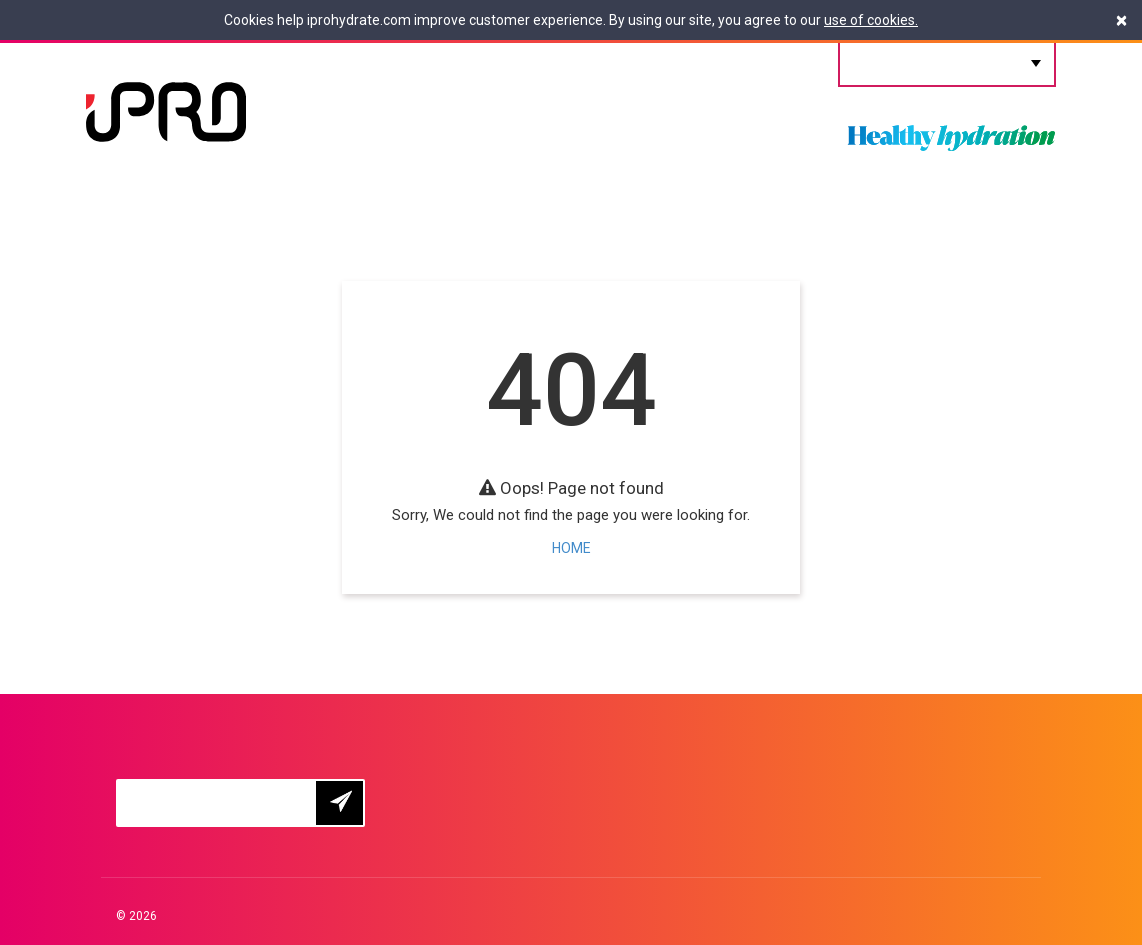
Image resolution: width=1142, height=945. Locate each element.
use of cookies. (871, 20)
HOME (571, 548)
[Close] (1121, 20)
